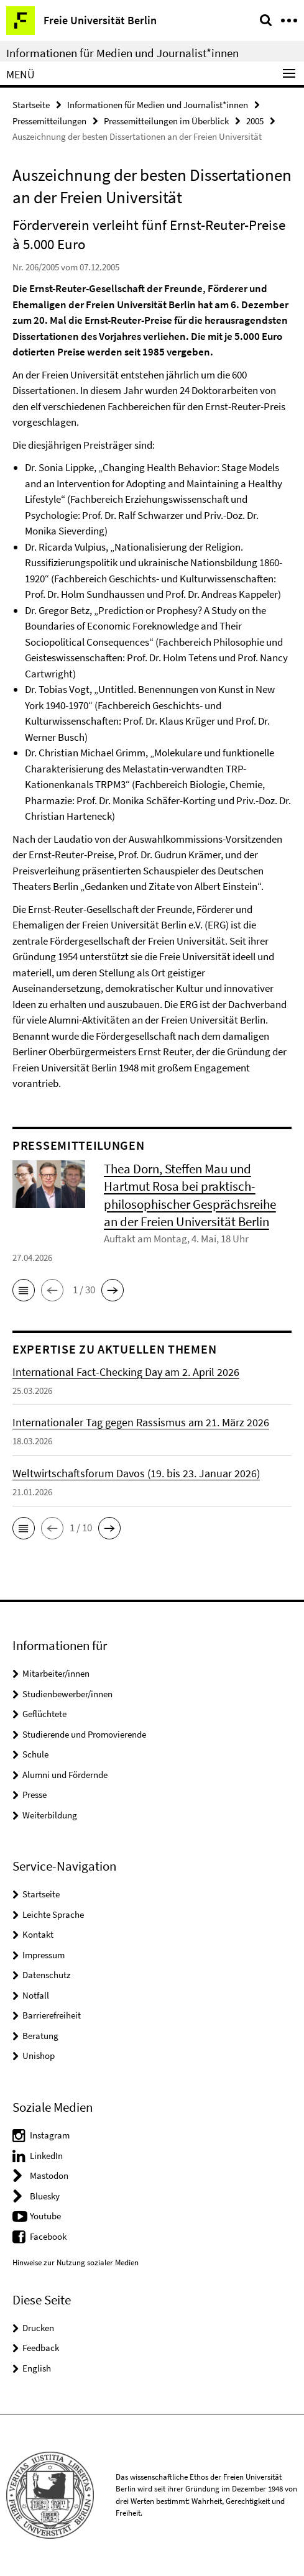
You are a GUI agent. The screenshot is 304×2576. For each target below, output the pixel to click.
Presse (34, 1794)
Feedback (40, 2348)
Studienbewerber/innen (67, 1694)
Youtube (45, 2216)
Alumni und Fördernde (65, 1775)
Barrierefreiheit (51, 2015)
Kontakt (37, 1934)
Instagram (50, 2135)
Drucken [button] (38, 2328)
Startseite (31, 105)
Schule (35, 1754)
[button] (23, 1290)
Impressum (43, 1955)
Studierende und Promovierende (84, 1734)
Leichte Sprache (53, 1914)
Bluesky (45, 2196)
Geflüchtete (44, 1714)
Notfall (35, 1995)
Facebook (48, 2236)
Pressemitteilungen (49, 121)
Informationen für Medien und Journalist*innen (122, 52)
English (36, 2368)
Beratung (40, 2036)
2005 (255, 121)
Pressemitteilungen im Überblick (166, 121)
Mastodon (49, 2175)
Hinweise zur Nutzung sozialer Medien (75, 2262)
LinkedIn (46, 2155)
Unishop (38, 2055)
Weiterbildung (49, 1815)
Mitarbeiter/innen (56, 1673)
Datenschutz (46, 1975)
